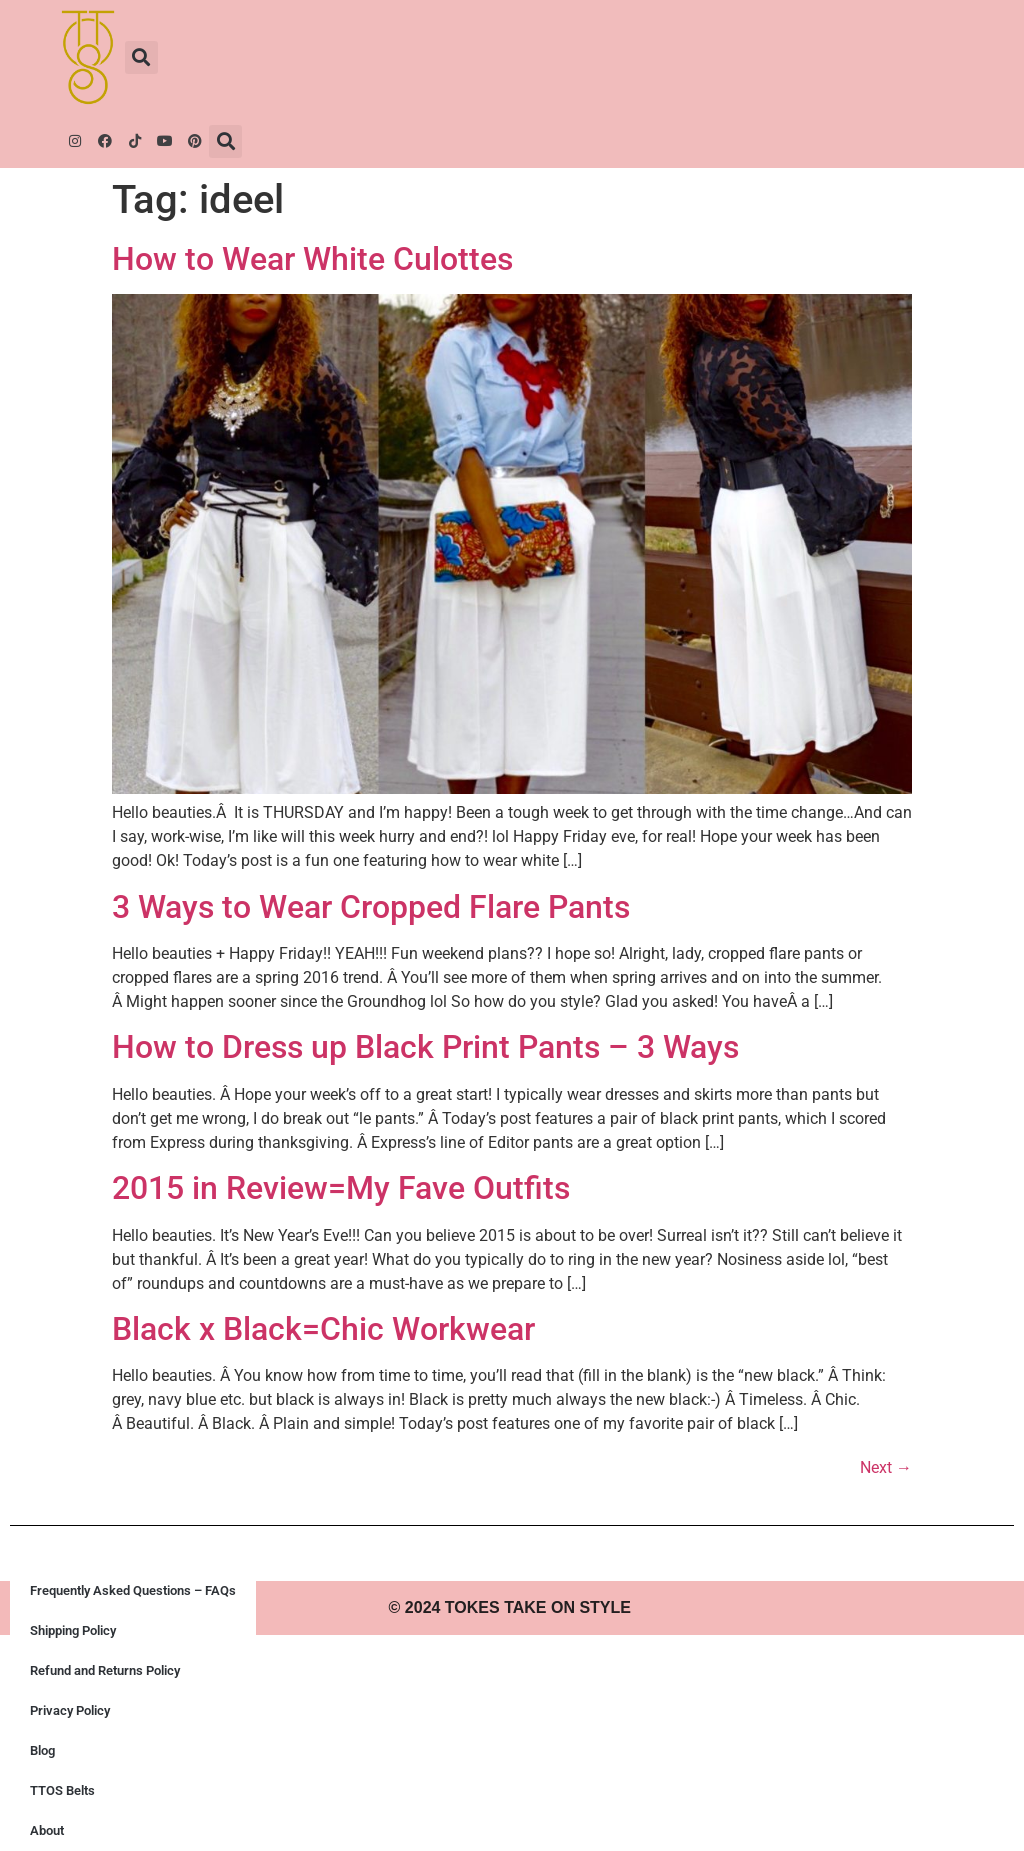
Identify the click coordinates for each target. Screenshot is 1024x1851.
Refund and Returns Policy (105, 1670)
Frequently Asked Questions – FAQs (133, 1590)
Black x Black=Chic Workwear (323, 1329)
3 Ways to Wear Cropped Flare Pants (371, 907)
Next (886, 1467)
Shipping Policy (73, 1630)
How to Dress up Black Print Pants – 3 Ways (425, 1047)
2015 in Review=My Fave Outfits (341, 1188)
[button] (141, 57)
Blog (42, 1750)
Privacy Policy (70, 1710)
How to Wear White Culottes (312, 259)
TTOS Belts (62, 1790)
